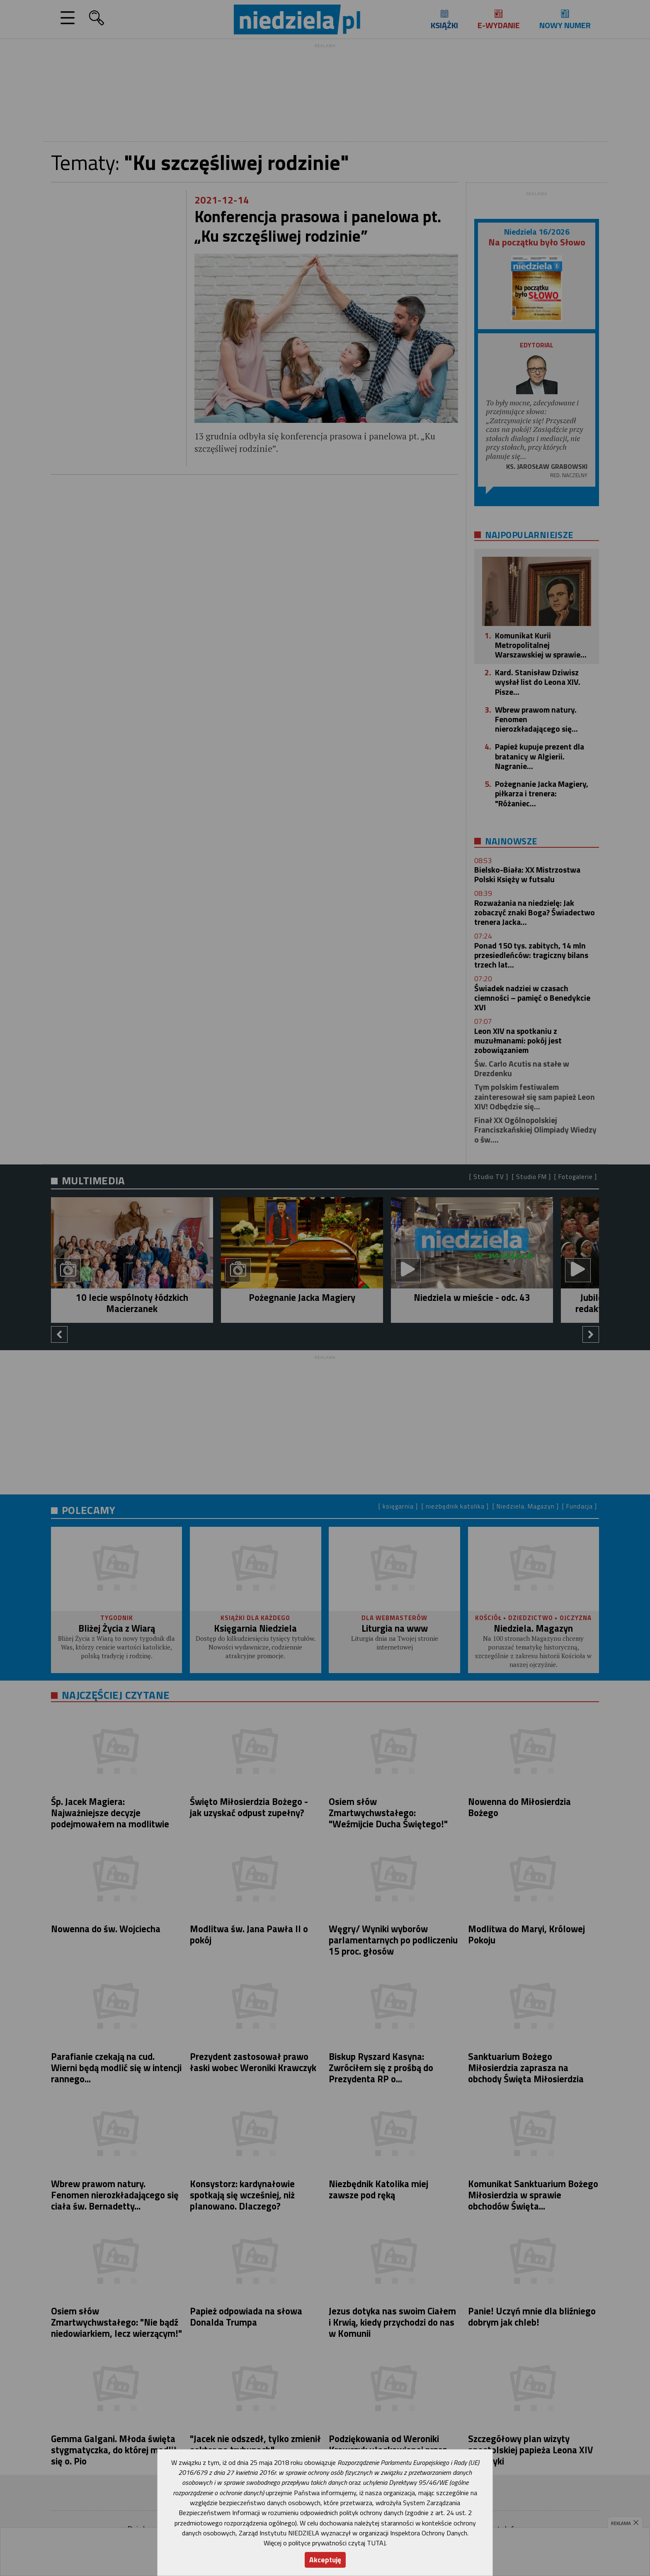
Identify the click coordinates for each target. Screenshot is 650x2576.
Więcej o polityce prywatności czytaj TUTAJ (325, 2543)
